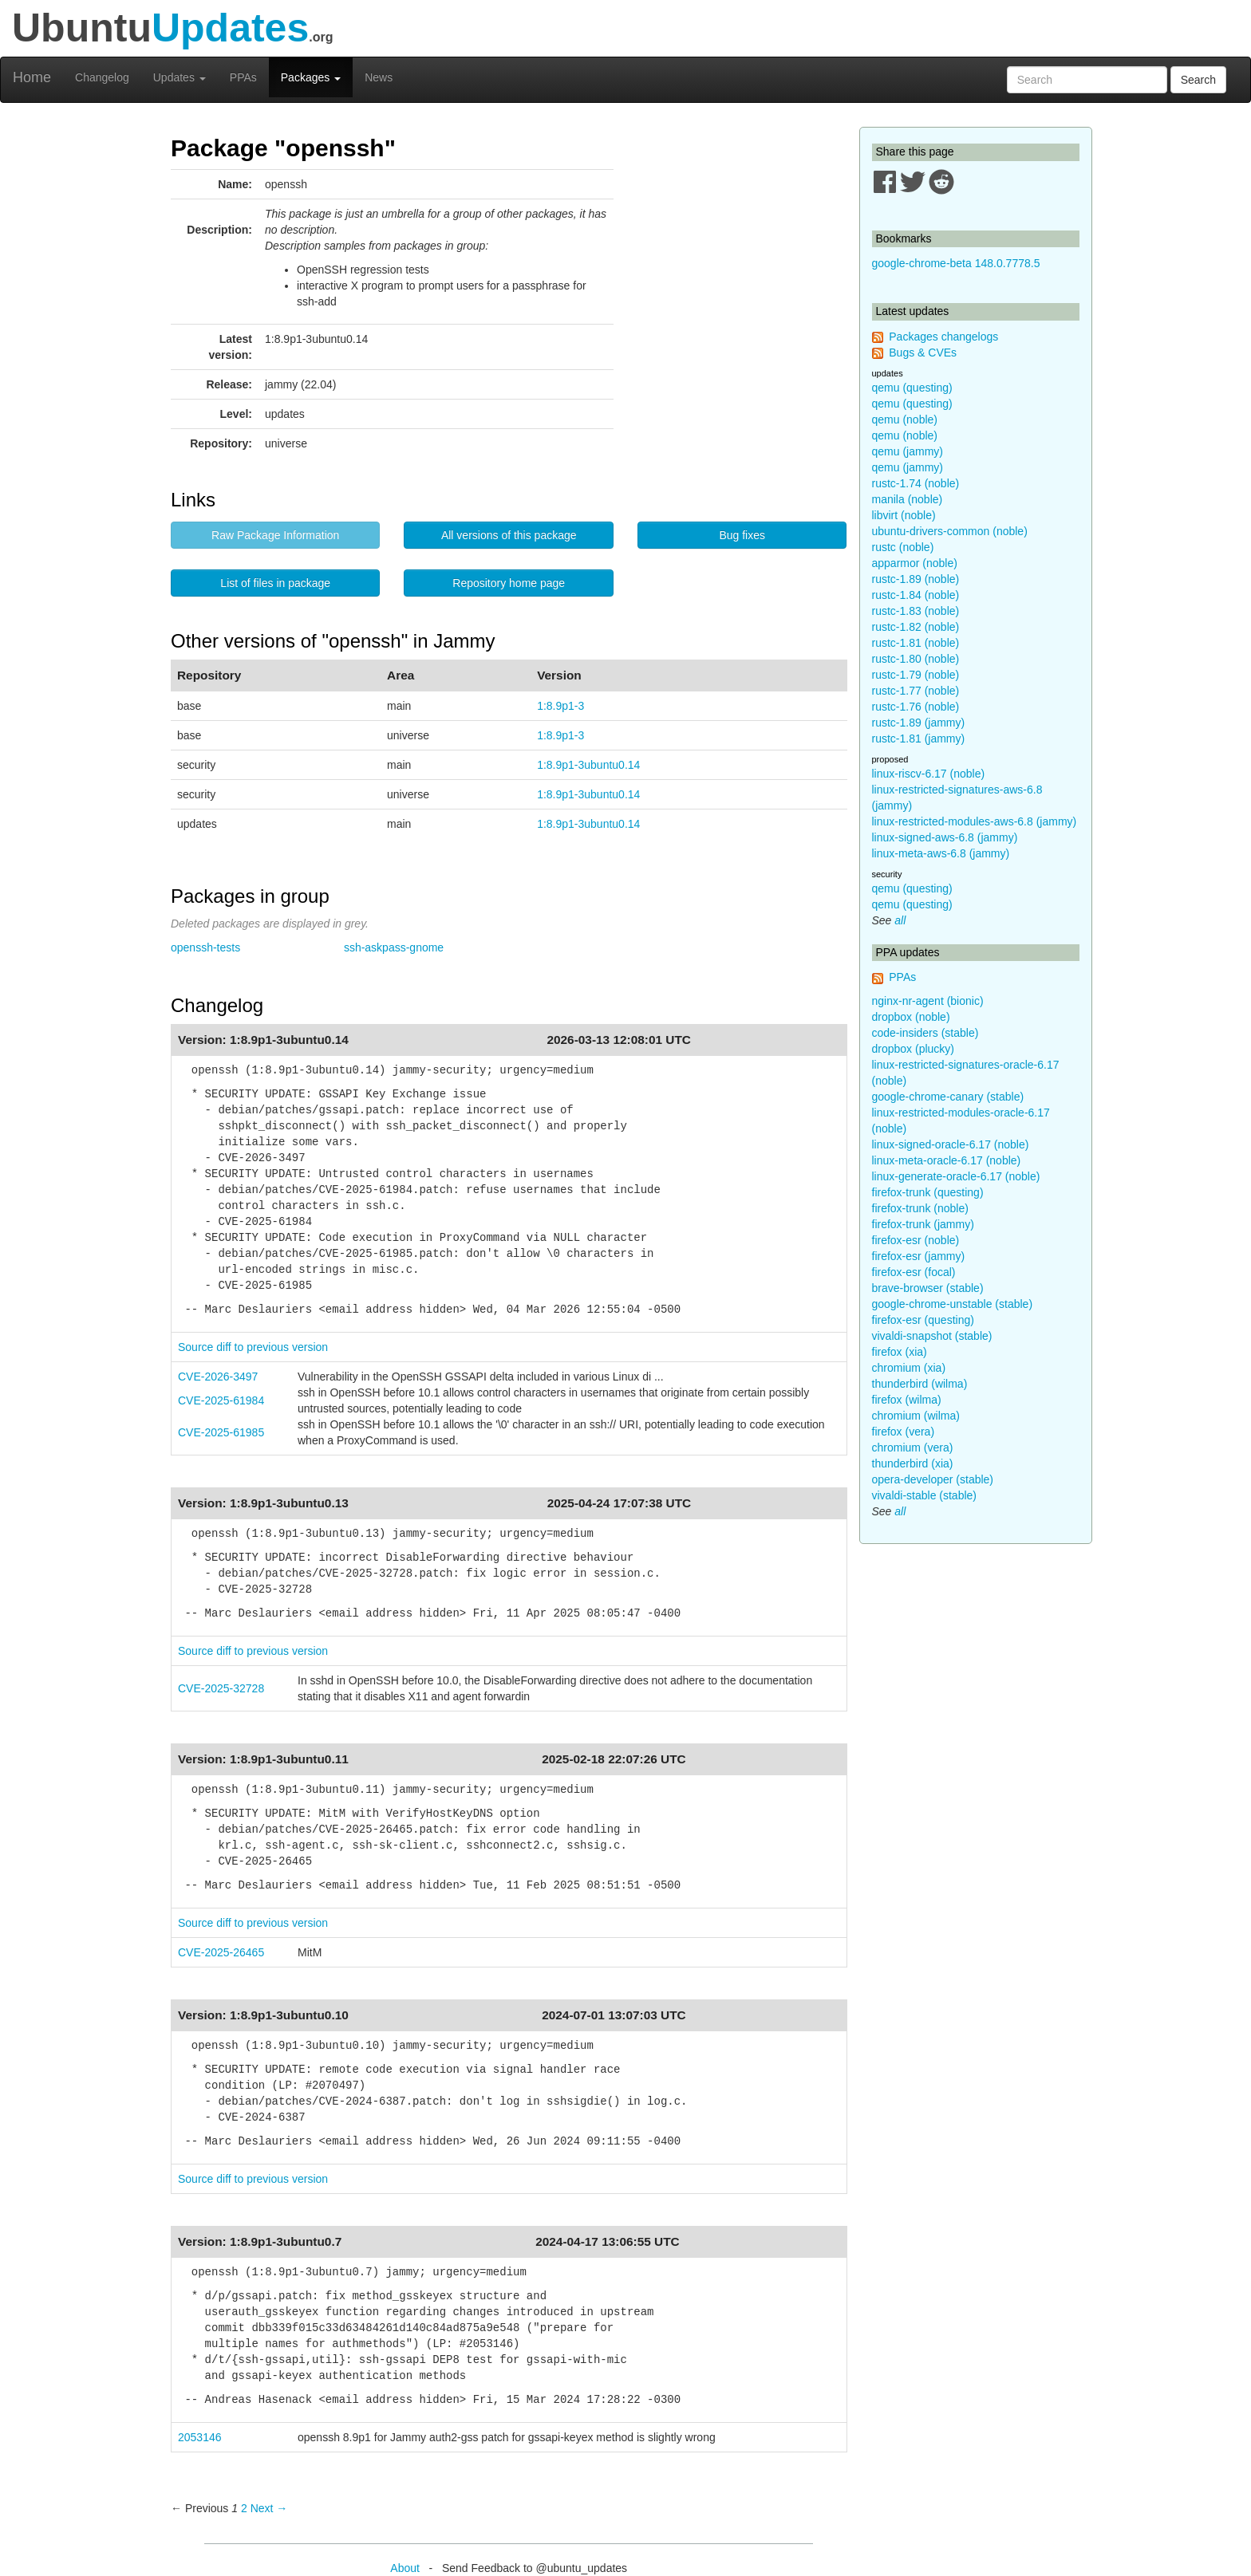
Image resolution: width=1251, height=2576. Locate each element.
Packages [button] (311, 77)
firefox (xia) (899, 1351)
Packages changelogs (943, 336)
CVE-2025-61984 (221, 1400)
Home (32, 77)
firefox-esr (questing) (923, 1320)
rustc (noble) (903, 547)
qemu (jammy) (907, 451)
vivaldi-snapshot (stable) (932, 1335)
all (900, 920)
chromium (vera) (912, 1447)
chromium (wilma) (916, 1415)
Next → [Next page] (269, 2508)
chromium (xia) (909, 1367)
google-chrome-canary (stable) (948, 1096)
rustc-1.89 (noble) (916, 579)
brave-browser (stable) (928, 1288)
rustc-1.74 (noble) (916, 483)
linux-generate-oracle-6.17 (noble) (956, 1176)
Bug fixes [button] (742, 535)
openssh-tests (205, 947)
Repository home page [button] (508, 583)
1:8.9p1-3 (560, 705)
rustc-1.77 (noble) (916, 690)
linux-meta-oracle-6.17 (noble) (946, 1160)
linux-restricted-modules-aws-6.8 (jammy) (974, 821)
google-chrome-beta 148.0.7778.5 (956, 263)
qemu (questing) (912, 387)
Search (1198, 79)
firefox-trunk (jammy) (923, 1224)
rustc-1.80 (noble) (916, 658)
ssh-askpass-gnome (394, 947)
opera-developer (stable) (933, 1479)
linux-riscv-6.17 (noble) (928, 773)
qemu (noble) (905, 419)
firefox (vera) (903, 1431)
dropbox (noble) (911, 1016)
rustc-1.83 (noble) (916, 611)
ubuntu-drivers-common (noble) (950, 531)
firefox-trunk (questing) (928, 1192)
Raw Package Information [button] (275, 535)
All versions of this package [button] (509, 535)
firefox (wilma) (906, 1399)
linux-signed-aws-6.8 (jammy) (945, 837)
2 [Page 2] (244, 2508)
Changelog (102, 77)
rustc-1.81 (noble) (916, 642)
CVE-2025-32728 (221, 1688)
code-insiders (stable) (925, 1032)
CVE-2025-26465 (221, 1952)
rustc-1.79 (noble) (916, 674)
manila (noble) (907, 499)
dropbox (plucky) (913, 1048)
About (405, 2568)
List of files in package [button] (275, 583)
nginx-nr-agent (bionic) (928, 1001)
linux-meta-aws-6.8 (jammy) (941, 853)
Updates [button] (179, 77)
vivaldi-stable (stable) (924, 1495)
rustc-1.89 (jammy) (918, 722)
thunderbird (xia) (912, 1463)
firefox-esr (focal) (914, 1272)
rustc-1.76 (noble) (916, 706)
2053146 (200, 2437)
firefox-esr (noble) (916, 1240)
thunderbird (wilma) (920, 1383)
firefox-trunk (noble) (920, 1208)
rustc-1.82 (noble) (916, 626)
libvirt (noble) (904, 515)
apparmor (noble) (914, 563)
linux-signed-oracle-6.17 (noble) (950, 1144)
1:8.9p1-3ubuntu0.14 (588, 764)
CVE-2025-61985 (221, 1432)
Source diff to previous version (253, 1347)
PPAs (243, 77)
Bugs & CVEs (923, 352)
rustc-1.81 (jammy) (918, 738)
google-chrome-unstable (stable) (952, 1304)
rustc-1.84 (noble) (916, 595)
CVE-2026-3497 (218, 1376)
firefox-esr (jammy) (918, 1256)
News (379, 77)
